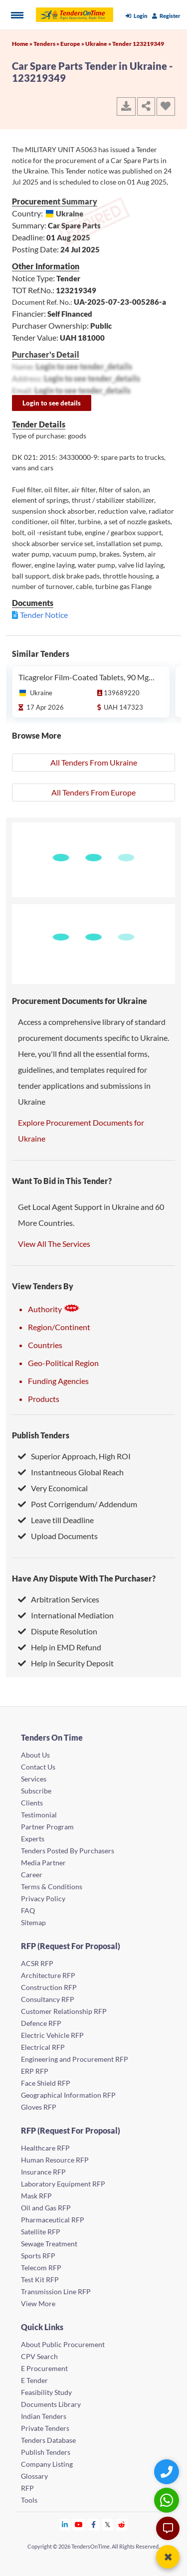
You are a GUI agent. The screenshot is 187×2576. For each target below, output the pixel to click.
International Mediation (66, 1615)
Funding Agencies (58, 1381)
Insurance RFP (43, 2172)
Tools (29, 2500)
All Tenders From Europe (93, 792)
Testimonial (39, 1814)
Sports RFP (38, 2255)
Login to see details (51, 403)
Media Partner (43, 1862)
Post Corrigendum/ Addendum (77, 1504)
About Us (35, 1755)
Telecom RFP (41, 2267)
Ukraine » (98, 43)
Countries (45, 1345)
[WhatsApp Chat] (168, 2500)
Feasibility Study (46, 2392)
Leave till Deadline (56, 1520)
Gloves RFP (38, 2107)
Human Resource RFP (55, 2160)
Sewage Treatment (49, 2243)
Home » (22, 43)
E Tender (34, 2380)
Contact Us (38, 1767)
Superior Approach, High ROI (74, 1456)
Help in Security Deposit (66, 1663)
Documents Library (51, 2404)
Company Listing (47, 2464)
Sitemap (33, 1922)
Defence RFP (41, 2023)
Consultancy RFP (47, 1999)
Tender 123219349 (138, 43)
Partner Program (47, 1826)
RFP (27, 2488)
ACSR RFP (37, 1963)
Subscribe (36, 1790)
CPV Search (39, 2356)
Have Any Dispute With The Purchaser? (84, 1578)
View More (38, 2303)
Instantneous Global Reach (71, 1472)
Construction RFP (49, 1987)
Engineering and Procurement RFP (74, 2059)
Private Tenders (45, 2428)
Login (136, 15)
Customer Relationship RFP (64, 2011)
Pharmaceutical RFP (52, 2219)
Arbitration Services (58, 1599)
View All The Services (54, 1243)
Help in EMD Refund (59, 1647)
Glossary (34, 2476)
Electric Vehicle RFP (52, 2035)
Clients (32, 1802)
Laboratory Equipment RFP (63, 2184)
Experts (32, 1838)
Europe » (72, 43)
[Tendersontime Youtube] (79, 2524)
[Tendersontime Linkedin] (65, 2524)
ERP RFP (34, 2071)
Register (166, 15)
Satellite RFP (40, 2231)
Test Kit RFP (40, 2279)
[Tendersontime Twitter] (108, 2524)
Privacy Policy (43, 1898)
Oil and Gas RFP (46, 2207)
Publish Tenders (40, 1435)
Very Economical (53, 1488)
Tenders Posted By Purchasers (67, 1850)
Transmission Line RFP (56, 2291)
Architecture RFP (48, 1975)
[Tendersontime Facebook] (93, 2524)
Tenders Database (48, 2440)
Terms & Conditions (51, 1886)
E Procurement (44, 2368)
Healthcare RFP (45, 2148)
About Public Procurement (63, 2344)
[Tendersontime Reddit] (122, 2524)
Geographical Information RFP (68, 2095)
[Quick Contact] (168, 2471)
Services (33, 1779)
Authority (54, 1309)
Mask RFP (36, 2195)
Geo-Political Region (63, 1363)
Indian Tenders (43, 2416)
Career (31, 1874)
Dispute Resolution (57, 1631)
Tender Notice (44, 614)
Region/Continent (59, 1327)
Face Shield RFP (45, 2083)
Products (43, 1398)
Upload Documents (58, 1536)
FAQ (28, 1910)
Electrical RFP (43, 2047)
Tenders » (46, 43)
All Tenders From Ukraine (93, 762)
